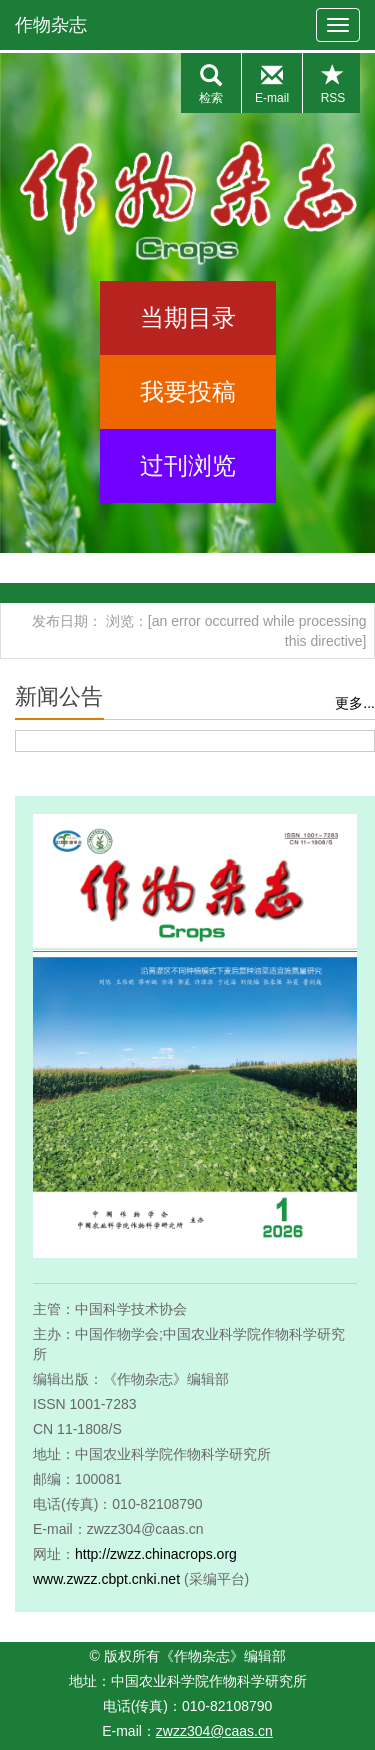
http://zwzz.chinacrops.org (156, 1554)
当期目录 (188, 317)
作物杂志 (51, 25)
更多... (355, 703)
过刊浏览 (188, 465)
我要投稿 (188, 391)
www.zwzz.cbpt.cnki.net (106, 1579)
